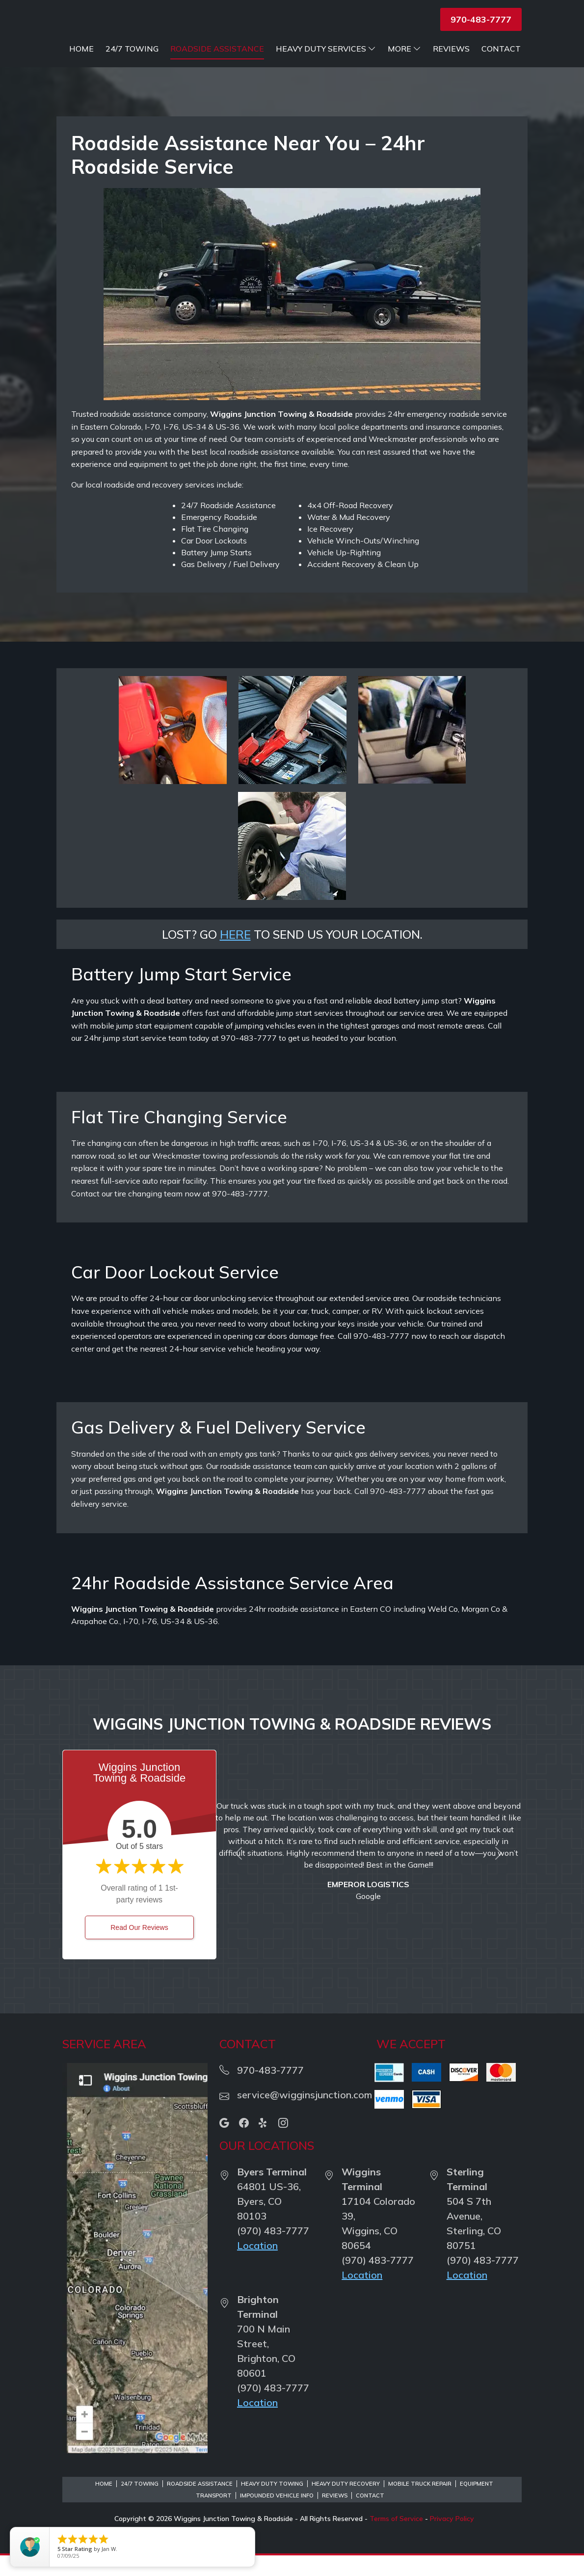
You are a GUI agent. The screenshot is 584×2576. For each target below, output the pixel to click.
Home (226, 49)
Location (257, 2266)
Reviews (451, 69)
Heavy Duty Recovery (346, 2504)
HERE (235, 955)
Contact (501, 69)
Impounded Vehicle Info (277, 2516)
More (404, 69)
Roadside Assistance (362, 49)
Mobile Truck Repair (419, 2504)
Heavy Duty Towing (272, 2504)
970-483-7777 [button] (481, 19)
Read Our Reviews (139, 1948)
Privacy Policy (452, 2539)
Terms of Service (396, 2539)
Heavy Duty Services (471, 49)
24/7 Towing (276, 49)
